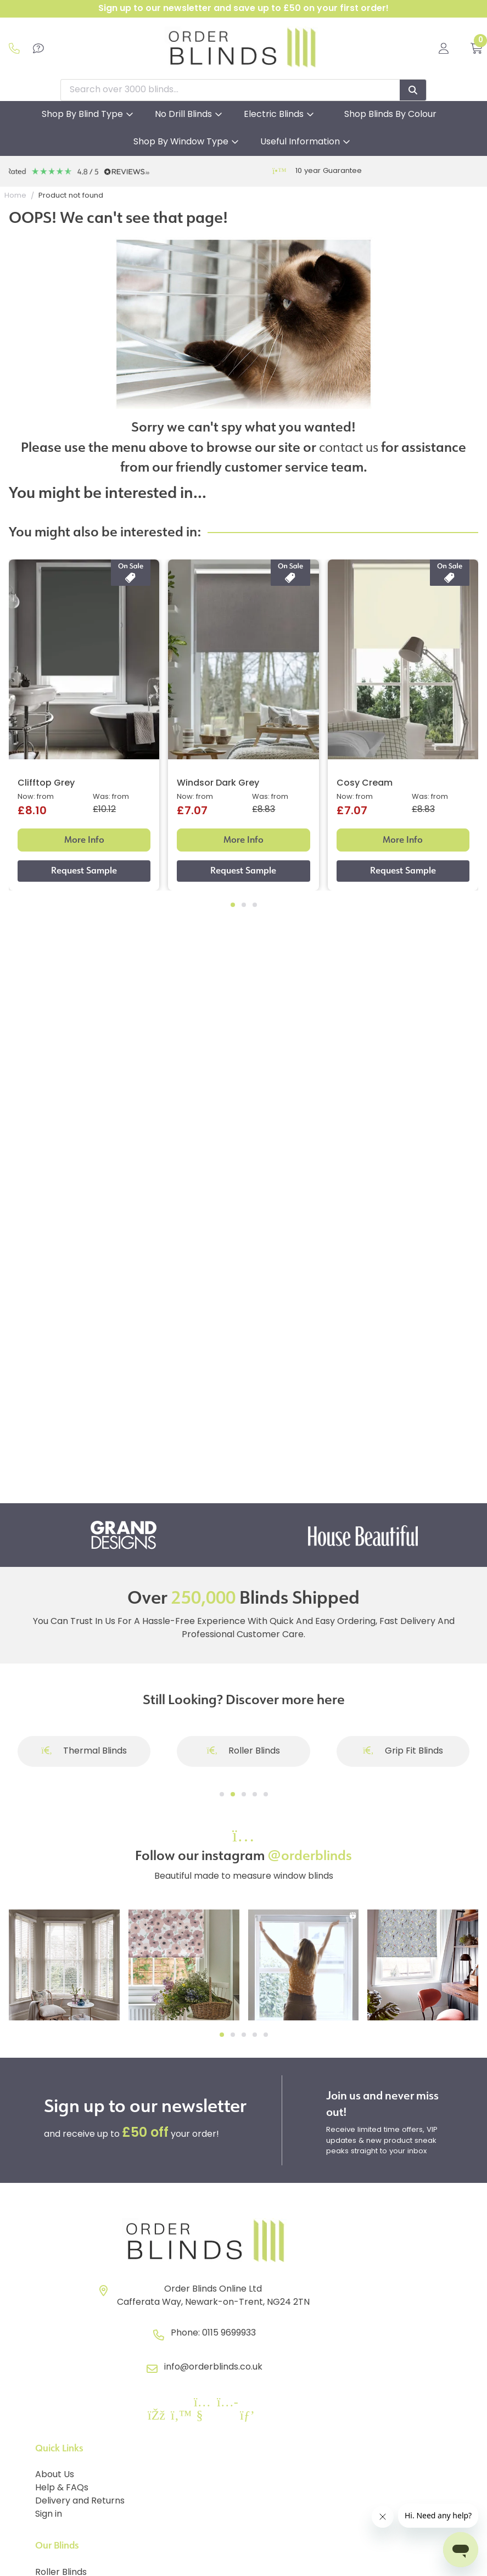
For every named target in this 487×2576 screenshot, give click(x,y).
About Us (54, 2475)
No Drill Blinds (183, 114)
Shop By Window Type (180, 142)
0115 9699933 (229, 2333)
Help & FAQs (61, 2488)
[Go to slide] (221, 1794)
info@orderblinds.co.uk (213, 2367)
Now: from (36, 796)
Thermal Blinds (84, 1751)
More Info (84, 839)
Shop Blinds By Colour (390, 114)
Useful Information (300, 142)
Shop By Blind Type (82, 114)
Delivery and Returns (80, 2501)
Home (15, 195)
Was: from (111, 796)
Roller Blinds (244, 1751)
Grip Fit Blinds (403, 1751)
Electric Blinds (274, 114)
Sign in (48, 2514)
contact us (348, 446)
